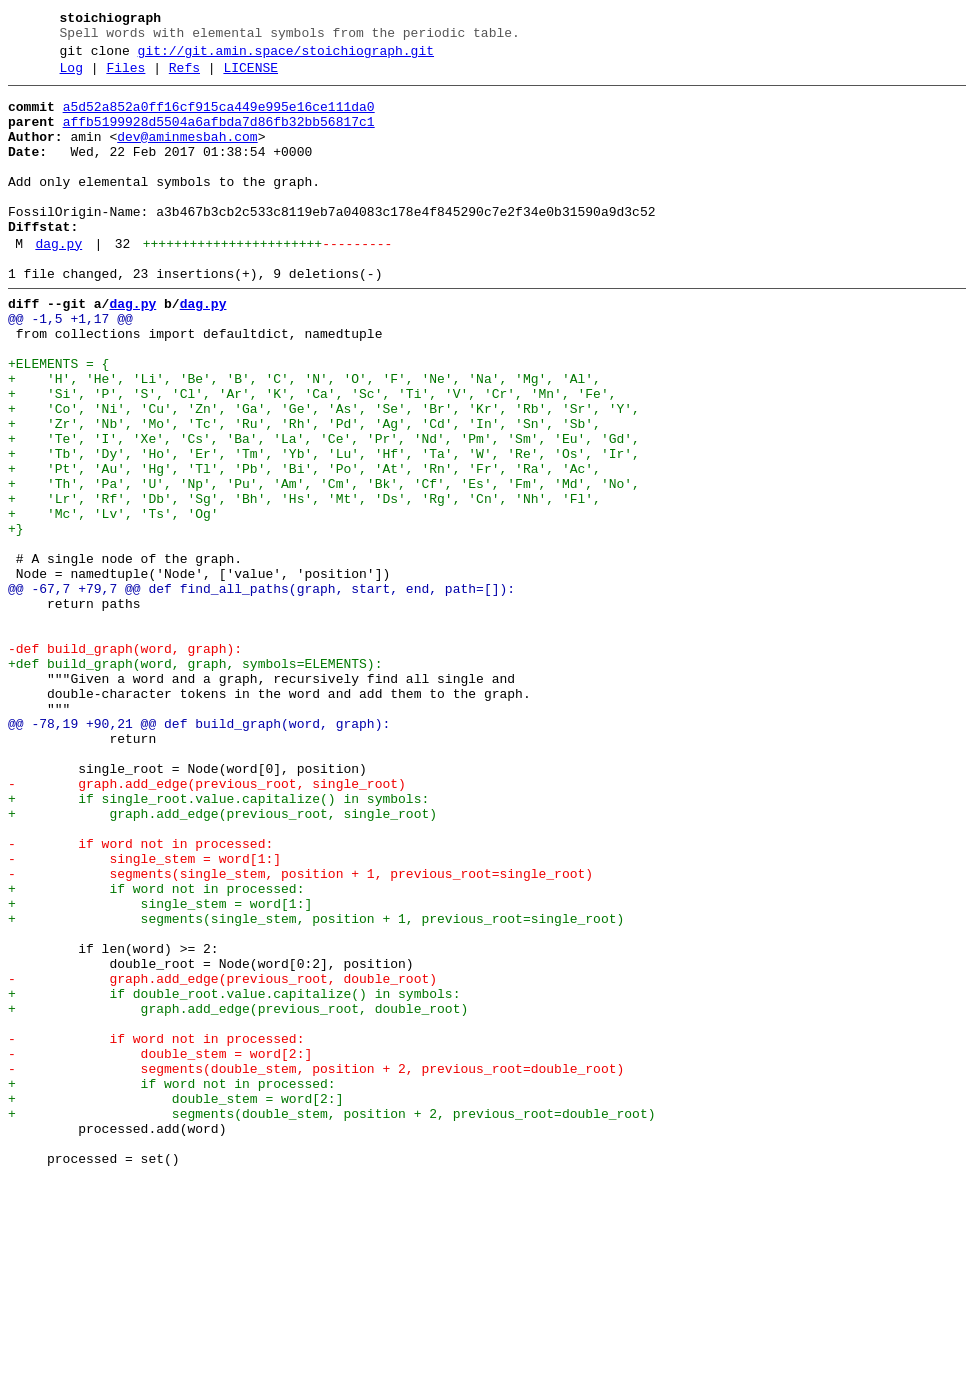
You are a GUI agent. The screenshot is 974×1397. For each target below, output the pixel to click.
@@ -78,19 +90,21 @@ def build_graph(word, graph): (199, 853)
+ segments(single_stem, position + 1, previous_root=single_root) (316, 1087)
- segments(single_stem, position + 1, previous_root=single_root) (300, 1033)
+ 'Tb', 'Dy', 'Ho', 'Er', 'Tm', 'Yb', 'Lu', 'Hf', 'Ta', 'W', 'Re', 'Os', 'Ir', (324, 529)
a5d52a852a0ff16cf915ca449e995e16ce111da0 (219, 119)
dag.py (58, 283)
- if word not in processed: (140, 997)
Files (125, 77)
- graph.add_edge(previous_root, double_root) (222, 1159)
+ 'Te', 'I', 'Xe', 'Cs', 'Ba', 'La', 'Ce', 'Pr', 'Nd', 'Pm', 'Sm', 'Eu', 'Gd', (324, 511)
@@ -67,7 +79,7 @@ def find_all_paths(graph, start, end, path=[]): (261, 691)
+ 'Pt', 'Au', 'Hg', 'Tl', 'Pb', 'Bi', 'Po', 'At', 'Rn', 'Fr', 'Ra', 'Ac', (304, 547)
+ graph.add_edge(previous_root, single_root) (222, 961)
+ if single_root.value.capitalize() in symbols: (218, 943)
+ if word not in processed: (156, 1051)
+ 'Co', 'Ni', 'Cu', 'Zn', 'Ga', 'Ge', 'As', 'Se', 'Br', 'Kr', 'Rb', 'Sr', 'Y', (324, 475)
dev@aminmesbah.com (187, 155)
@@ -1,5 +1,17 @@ (70, 367)
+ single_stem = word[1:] (160, 1069)
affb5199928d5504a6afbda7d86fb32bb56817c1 (219, 137)
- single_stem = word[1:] (144, 1015)
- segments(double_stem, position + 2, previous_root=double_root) (316, 1267)
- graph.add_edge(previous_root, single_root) (207, 925)
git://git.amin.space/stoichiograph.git (286, 57)
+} (16, 619)
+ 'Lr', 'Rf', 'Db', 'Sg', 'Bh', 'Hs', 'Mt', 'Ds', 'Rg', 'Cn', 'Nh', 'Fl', (304, 583)
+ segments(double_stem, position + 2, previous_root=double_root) (331, 1321)
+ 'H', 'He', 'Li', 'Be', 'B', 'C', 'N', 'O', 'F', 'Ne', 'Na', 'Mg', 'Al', (304, 439)
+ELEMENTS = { (58, 421)
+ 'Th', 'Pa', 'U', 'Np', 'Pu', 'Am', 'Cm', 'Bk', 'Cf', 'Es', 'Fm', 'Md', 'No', (324, 565)
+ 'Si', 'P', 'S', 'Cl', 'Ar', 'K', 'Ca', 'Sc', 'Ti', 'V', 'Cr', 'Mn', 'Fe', (312, 457)
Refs (184, 77)
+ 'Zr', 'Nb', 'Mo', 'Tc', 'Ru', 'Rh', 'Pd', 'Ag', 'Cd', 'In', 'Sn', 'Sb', (304, 493)
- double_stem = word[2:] (160, 1249)
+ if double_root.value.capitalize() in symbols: (234, 1177)
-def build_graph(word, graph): (125, 763)
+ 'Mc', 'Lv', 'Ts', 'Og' (113, 601)
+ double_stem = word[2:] (175, 1303)
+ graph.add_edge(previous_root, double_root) (238, 1195)
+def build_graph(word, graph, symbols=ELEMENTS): (195, 781)
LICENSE (250, 77)
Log (71, 77)
